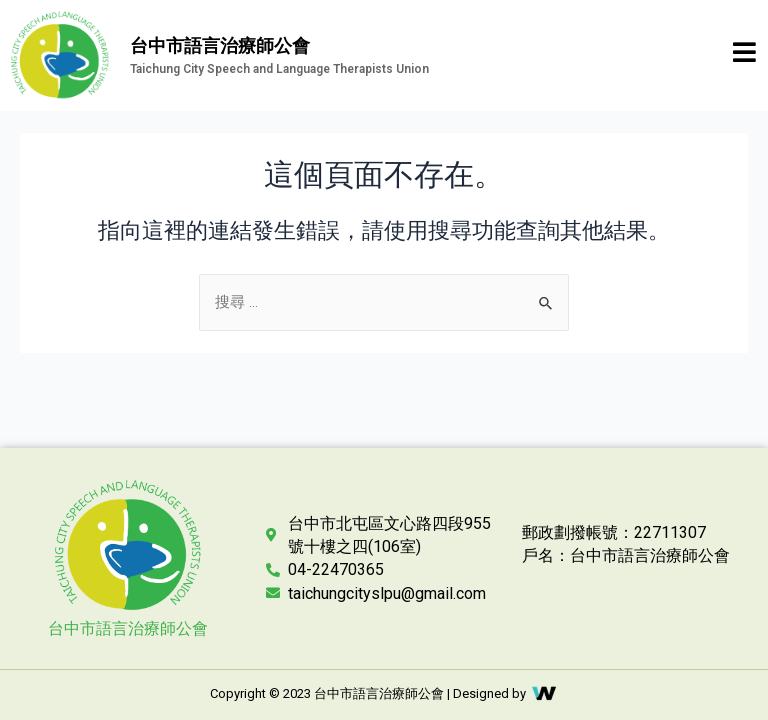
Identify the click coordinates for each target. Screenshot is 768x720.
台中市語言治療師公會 (128, 628)
